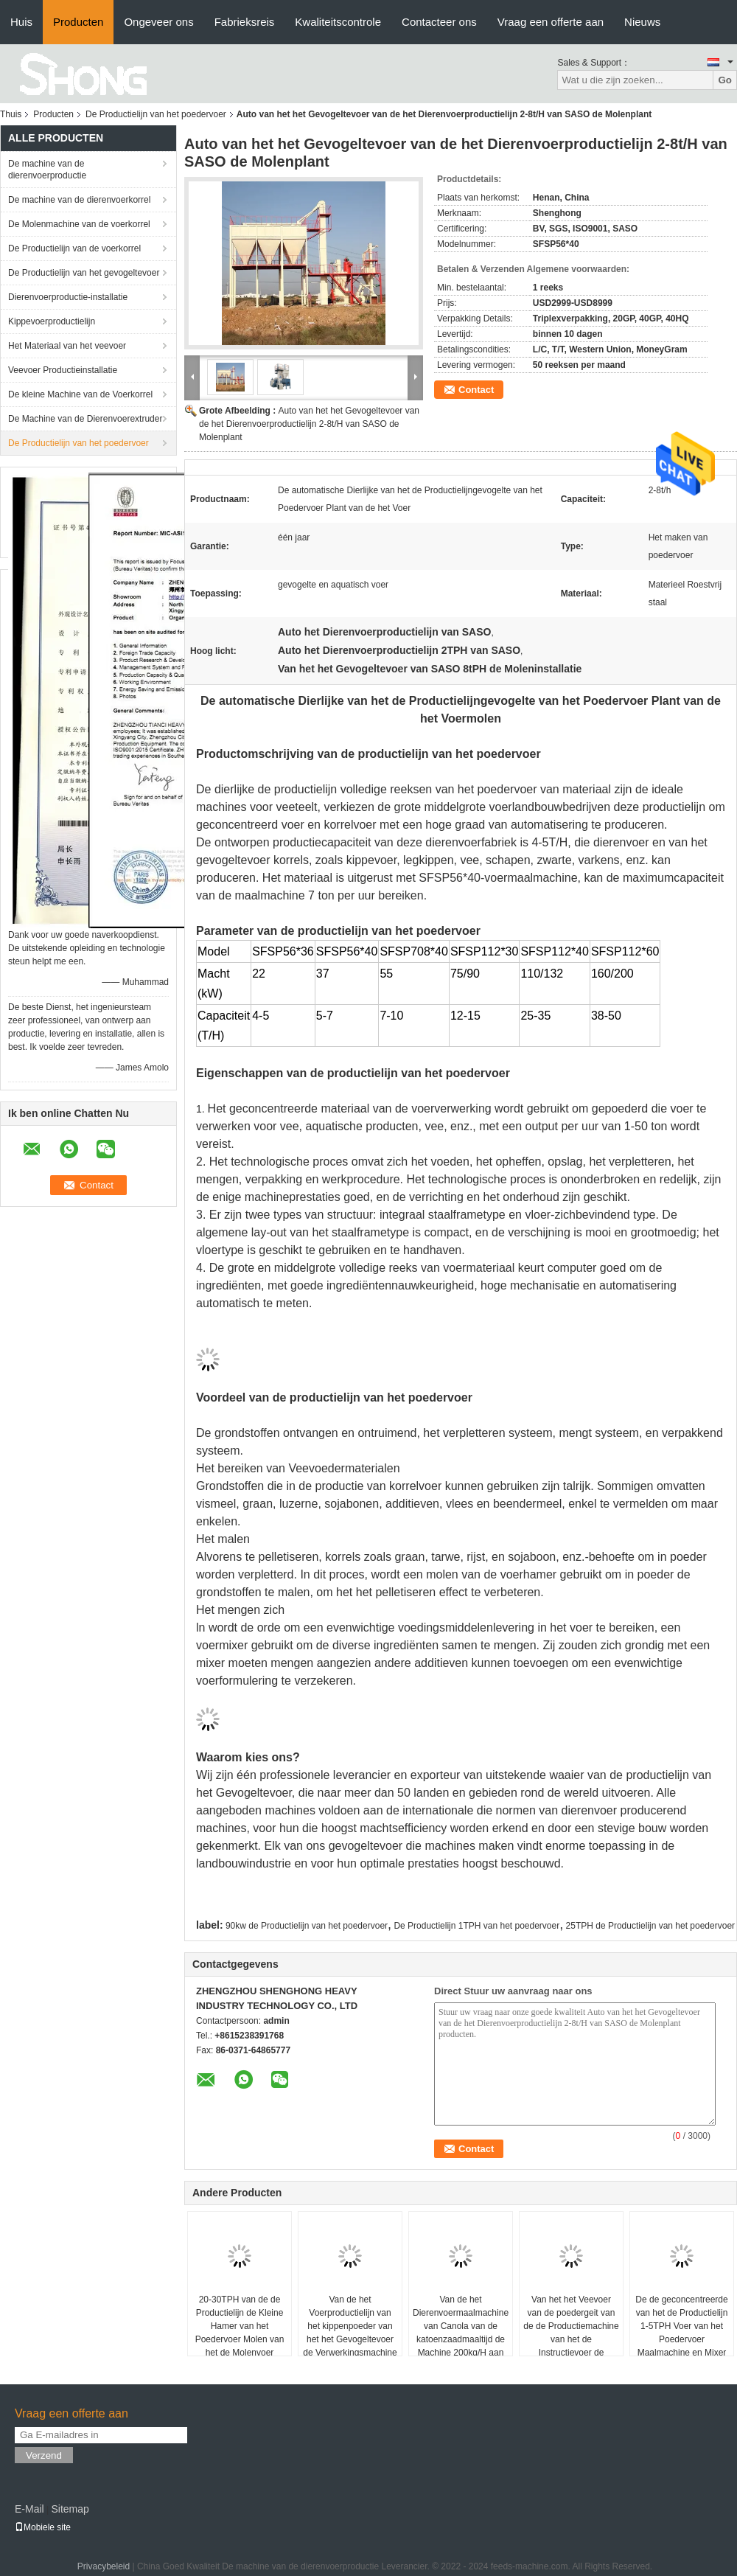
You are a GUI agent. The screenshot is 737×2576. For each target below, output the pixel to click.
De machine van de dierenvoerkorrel (79, 200)
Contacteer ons (439, 21)
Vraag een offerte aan (550, 21)
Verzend (44, 2455)
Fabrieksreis (244, 21)
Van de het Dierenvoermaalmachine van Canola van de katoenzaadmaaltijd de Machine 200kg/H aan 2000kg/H (461, 2332)
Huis (21, 21)
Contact (476, 389)
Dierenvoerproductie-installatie (68, 297)
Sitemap (69, 2509)
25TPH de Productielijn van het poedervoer (650, 1926)
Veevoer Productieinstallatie (62, 370)
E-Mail (29, 2509)
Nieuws (642, 21)
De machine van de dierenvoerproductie (47, 170)
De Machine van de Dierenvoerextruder (85, 419)
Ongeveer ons (158, 21)
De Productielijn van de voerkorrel (74, 248)
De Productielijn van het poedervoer (155, 114)
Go (725, 80)
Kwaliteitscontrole (338, 21)
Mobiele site (43, 2527)
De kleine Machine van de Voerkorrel (80, 394)
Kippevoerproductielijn (51, 321)
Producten (78, 21)
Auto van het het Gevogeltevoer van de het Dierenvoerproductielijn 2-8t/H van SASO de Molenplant (309, 423)
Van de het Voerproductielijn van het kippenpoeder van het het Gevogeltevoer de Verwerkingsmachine (350, 2326)
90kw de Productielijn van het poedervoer (307, 1926)
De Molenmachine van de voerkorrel (79, 224)
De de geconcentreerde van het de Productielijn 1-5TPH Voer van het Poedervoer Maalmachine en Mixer (681, 2326)
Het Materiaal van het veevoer (67, 346)
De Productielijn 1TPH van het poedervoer (476, 1926)
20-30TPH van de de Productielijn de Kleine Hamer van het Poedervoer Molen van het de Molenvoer (239, 2326)
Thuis (10, 114)
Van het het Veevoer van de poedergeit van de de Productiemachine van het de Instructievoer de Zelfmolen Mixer (570, 2332)
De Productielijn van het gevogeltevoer (83, 273)
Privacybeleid (103, 2566)
